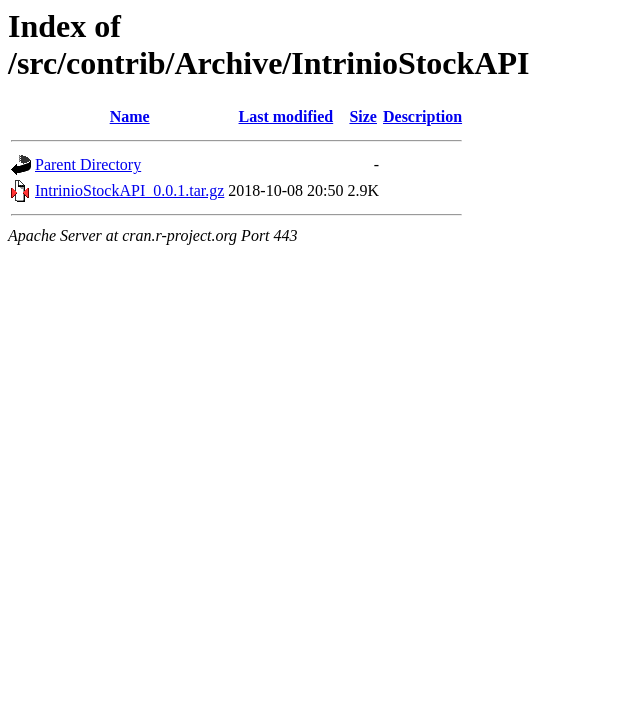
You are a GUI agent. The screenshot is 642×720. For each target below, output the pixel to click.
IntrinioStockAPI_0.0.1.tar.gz (129, 190)
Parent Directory (88, 164)
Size (363, 116)
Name (130, 116)
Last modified (286, 116)
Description (422, 116)
